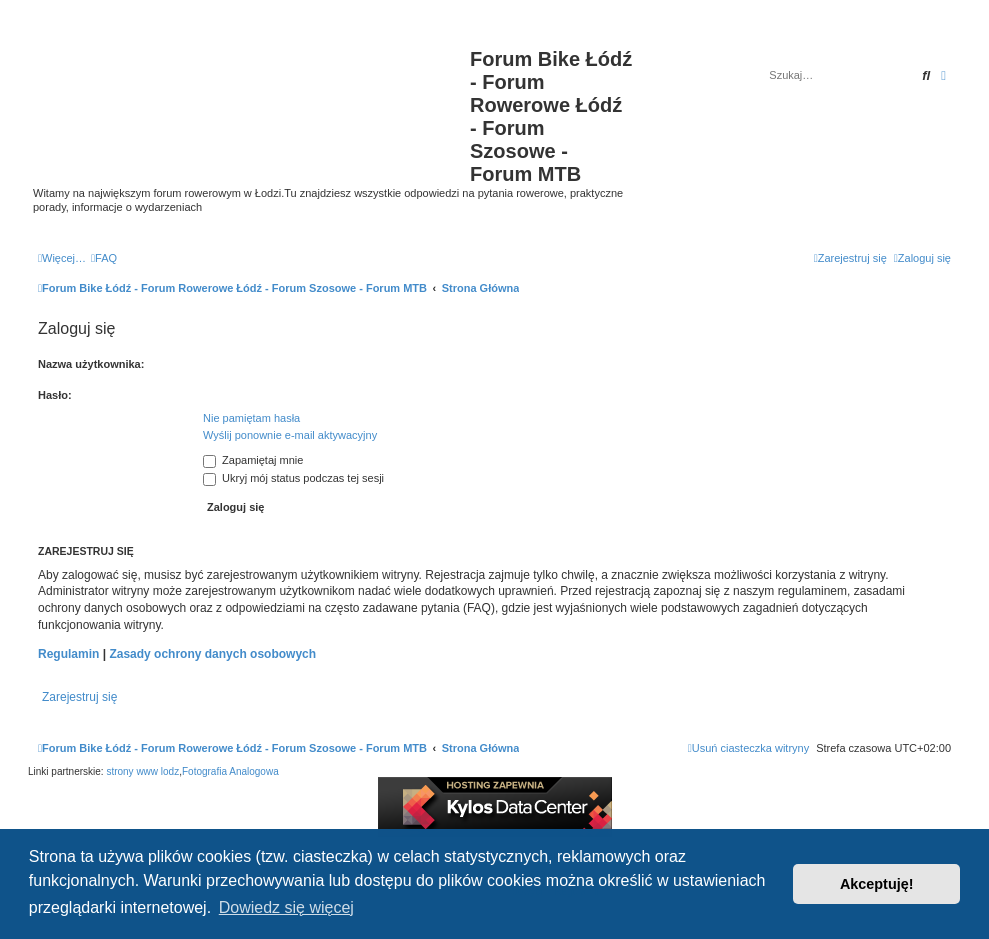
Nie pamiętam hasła (251, 418)
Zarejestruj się (79, 697)
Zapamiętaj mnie (253, 460)
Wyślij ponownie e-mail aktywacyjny (290, 435)
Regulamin (68, 654)
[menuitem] (104, 258)
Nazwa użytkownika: (91, 364)
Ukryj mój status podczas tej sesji (293, 478)
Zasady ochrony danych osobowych (212, 654)
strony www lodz (142, 771)
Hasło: (55, 395)
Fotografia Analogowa (230, 771)
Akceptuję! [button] (877, 884)
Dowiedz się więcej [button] (286, 907)
